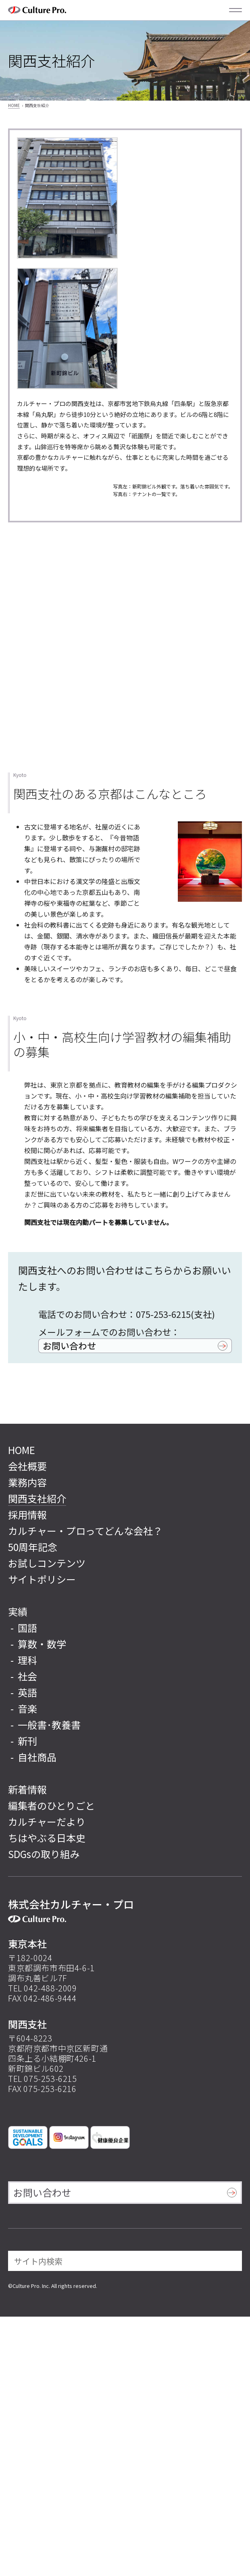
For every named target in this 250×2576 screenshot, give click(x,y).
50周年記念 (32, 1547)
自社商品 (37, 1757)
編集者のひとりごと (51, 1805)
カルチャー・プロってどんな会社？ (85, 1531)
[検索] (230, 2261)
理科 (27, 1660)
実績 (17, 1611)
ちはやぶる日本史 (46, 1838)
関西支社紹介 (37, 1498)
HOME (14, 105)
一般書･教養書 (49, 1724)
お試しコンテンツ (46, 1563)
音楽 (27, 1708)
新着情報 (27, 1789)
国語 (27, 1628)
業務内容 (27, 1482)
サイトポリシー (42, 1579)
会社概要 (27, 1466)
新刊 (27, 1741)
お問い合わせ (69, 1345)
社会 (27, 1676)
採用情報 (27, 1514)
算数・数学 (42, 1644)
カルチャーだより (46, 1821)
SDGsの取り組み (43, 1854)
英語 (27, 1692)
